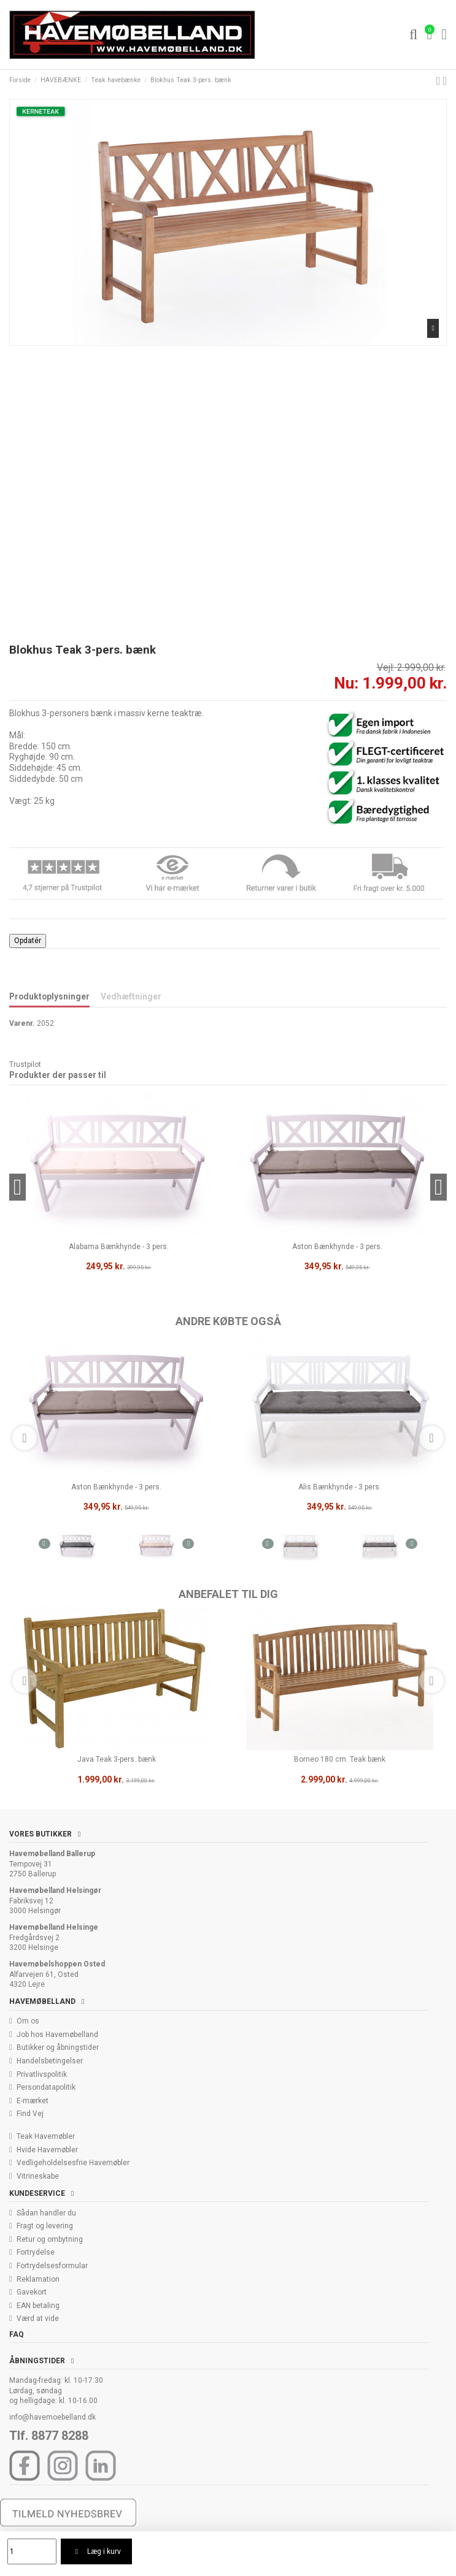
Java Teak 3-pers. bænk (116, 1759)
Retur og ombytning (50, 2239)
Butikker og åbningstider (58, 2047)
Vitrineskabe (38, 2176)
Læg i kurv (96, 2551)
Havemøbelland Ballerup (52, 1853)
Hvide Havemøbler (47, 2150)
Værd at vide (38, 2318)
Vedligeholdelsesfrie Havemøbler (73, 2162)
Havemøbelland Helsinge (53, 1927)
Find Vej (30, 2113)
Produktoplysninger (49, 996)
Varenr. (22, 1023)
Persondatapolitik (46, 2087)
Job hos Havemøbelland (57, 2034)
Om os (28, 2021)
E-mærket (32, 2100)
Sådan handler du (46, 2213)
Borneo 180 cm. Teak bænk (339, 1759)
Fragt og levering (45, 2226)
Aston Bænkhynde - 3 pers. (116, 1487)
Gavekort (32, 2292)
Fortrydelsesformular (52, 2265)
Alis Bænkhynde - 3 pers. (339, 1487)
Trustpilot (25, 1064)
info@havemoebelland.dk (52, 2417)
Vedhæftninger (131, 996)
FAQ (16, 2334)
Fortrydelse (36, 2252)
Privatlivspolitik (42, 2074)
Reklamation (38, 2279)
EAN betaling (38, 2305)
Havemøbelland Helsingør (55, 1890)
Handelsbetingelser (50, 2061)
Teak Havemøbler (46, 2136)
